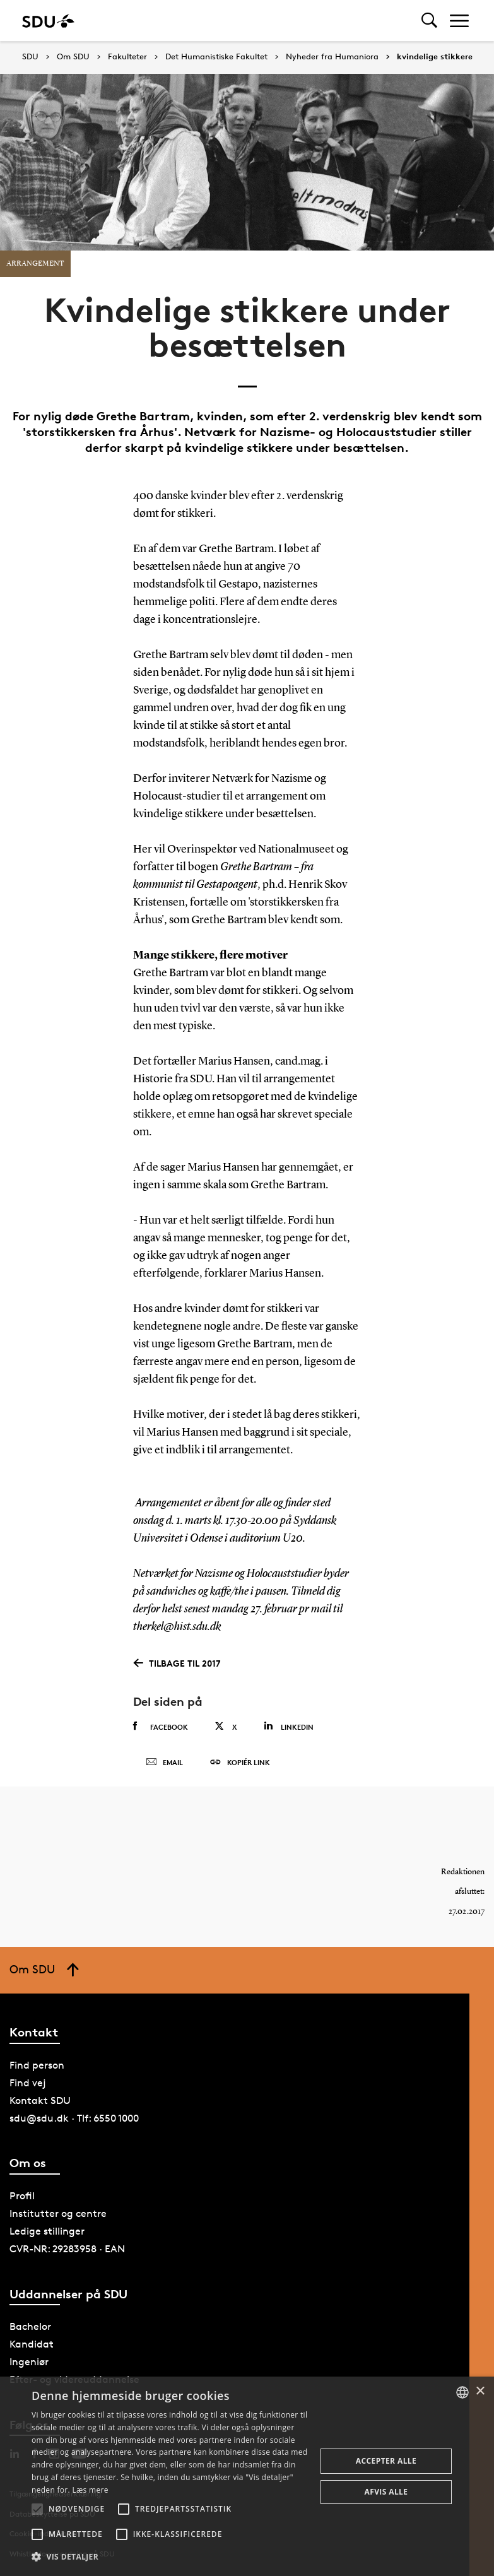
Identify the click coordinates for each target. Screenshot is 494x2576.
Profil (22, 2196)
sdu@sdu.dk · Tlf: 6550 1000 (74, 2118)
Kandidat (31, 2344)
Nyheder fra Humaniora (332, 56)
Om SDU (73, 56)
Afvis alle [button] (386, 2491)
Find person (36, 2065)
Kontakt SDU (40, 2100)
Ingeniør (29, 2362)
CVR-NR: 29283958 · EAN (67, 2249)
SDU (30, 56)
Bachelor (30, 2326)
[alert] (247, 2476)
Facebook (160, 1727)
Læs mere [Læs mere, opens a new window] (90, 2489)
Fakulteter (127, 56)
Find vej (27, 2083)
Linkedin (289, 1726)
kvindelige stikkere (435, 56)
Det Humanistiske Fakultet (216, 56)
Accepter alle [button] (386, 2460)
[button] (37, 2509)
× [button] (480, 2391)
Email (164, 1763)
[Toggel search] (429, 20)
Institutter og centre (58, 2213)
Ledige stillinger (47, 2231)
